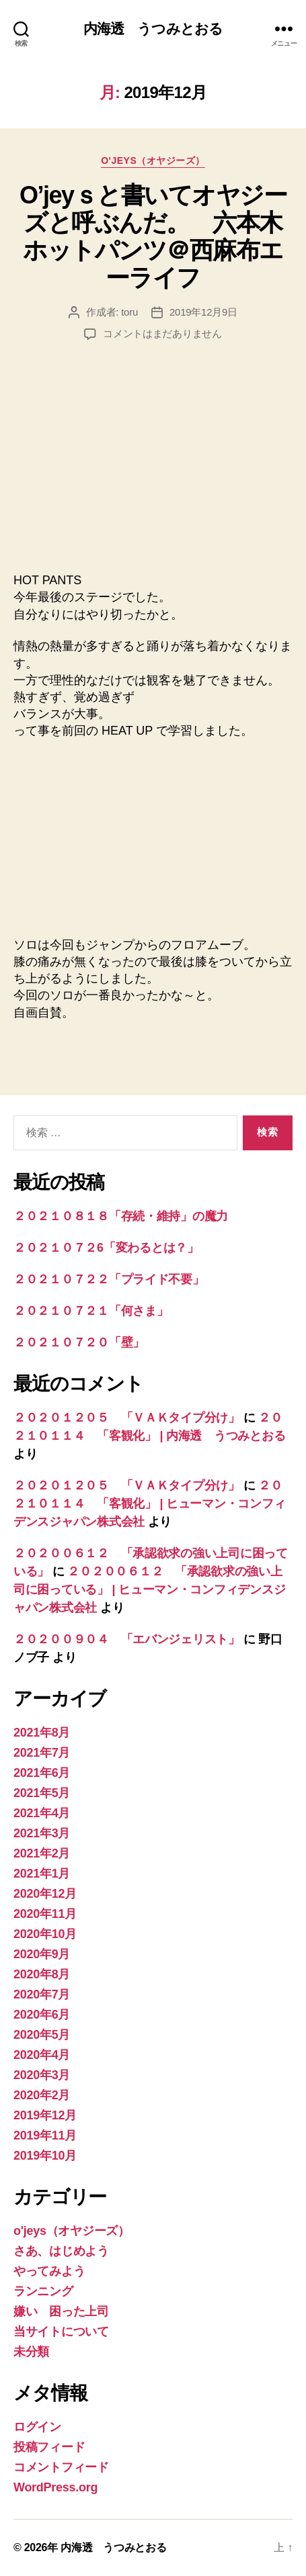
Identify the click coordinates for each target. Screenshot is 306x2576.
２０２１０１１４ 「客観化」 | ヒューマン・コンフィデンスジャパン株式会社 (149, 1503)
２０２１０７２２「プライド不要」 (108, 1279)
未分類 (31, 2351)
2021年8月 (41, 1732)
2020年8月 (41, 1974)
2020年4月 (41, 2055)
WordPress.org (55, 2487)
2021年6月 (41, 1773)
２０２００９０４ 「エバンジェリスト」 (126, 1639)
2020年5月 (41, 2034)
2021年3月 (41, 1833)
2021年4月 (41, 1813)
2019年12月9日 (203, 312)
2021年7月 (41, 1752)
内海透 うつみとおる (153, 28)
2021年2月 (41, 1853)
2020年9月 (41, 1954)
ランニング (43, 2291)
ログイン (37, 2427)
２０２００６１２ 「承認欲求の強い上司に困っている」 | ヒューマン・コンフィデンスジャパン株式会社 (149, 1589)
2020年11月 (45, 1914)
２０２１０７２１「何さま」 (91, 1311)
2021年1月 (41, 1873)
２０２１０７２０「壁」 (79, 1342)
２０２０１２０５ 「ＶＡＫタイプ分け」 (126, 1417)
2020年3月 (41, 2075)
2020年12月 (45, 1893)
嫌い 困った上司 (61, 2311)
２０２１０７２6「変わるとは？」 (106, 1247)
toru (129, 312)
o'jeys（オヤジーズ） (153, 160)
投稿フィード (49, 2447)
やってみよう (49, 2271)
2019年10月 (45, 2155)
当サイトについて (61, 2331)
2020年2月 (41, 2095)
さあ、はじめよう (61, 2251)
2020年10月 (45, 1934)
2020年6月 (41, 2014)
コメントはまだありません (162, 333)
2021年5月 (41, 1793)
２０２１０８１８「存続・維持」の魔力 (120, 1216)
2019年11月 (45, 2135)
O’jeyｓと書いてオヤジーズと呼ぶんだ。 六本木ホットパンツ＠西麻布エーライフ (153, 236)
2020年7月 (41, 1994)
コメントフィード (61, 2467)
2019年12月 (45, 2115)
